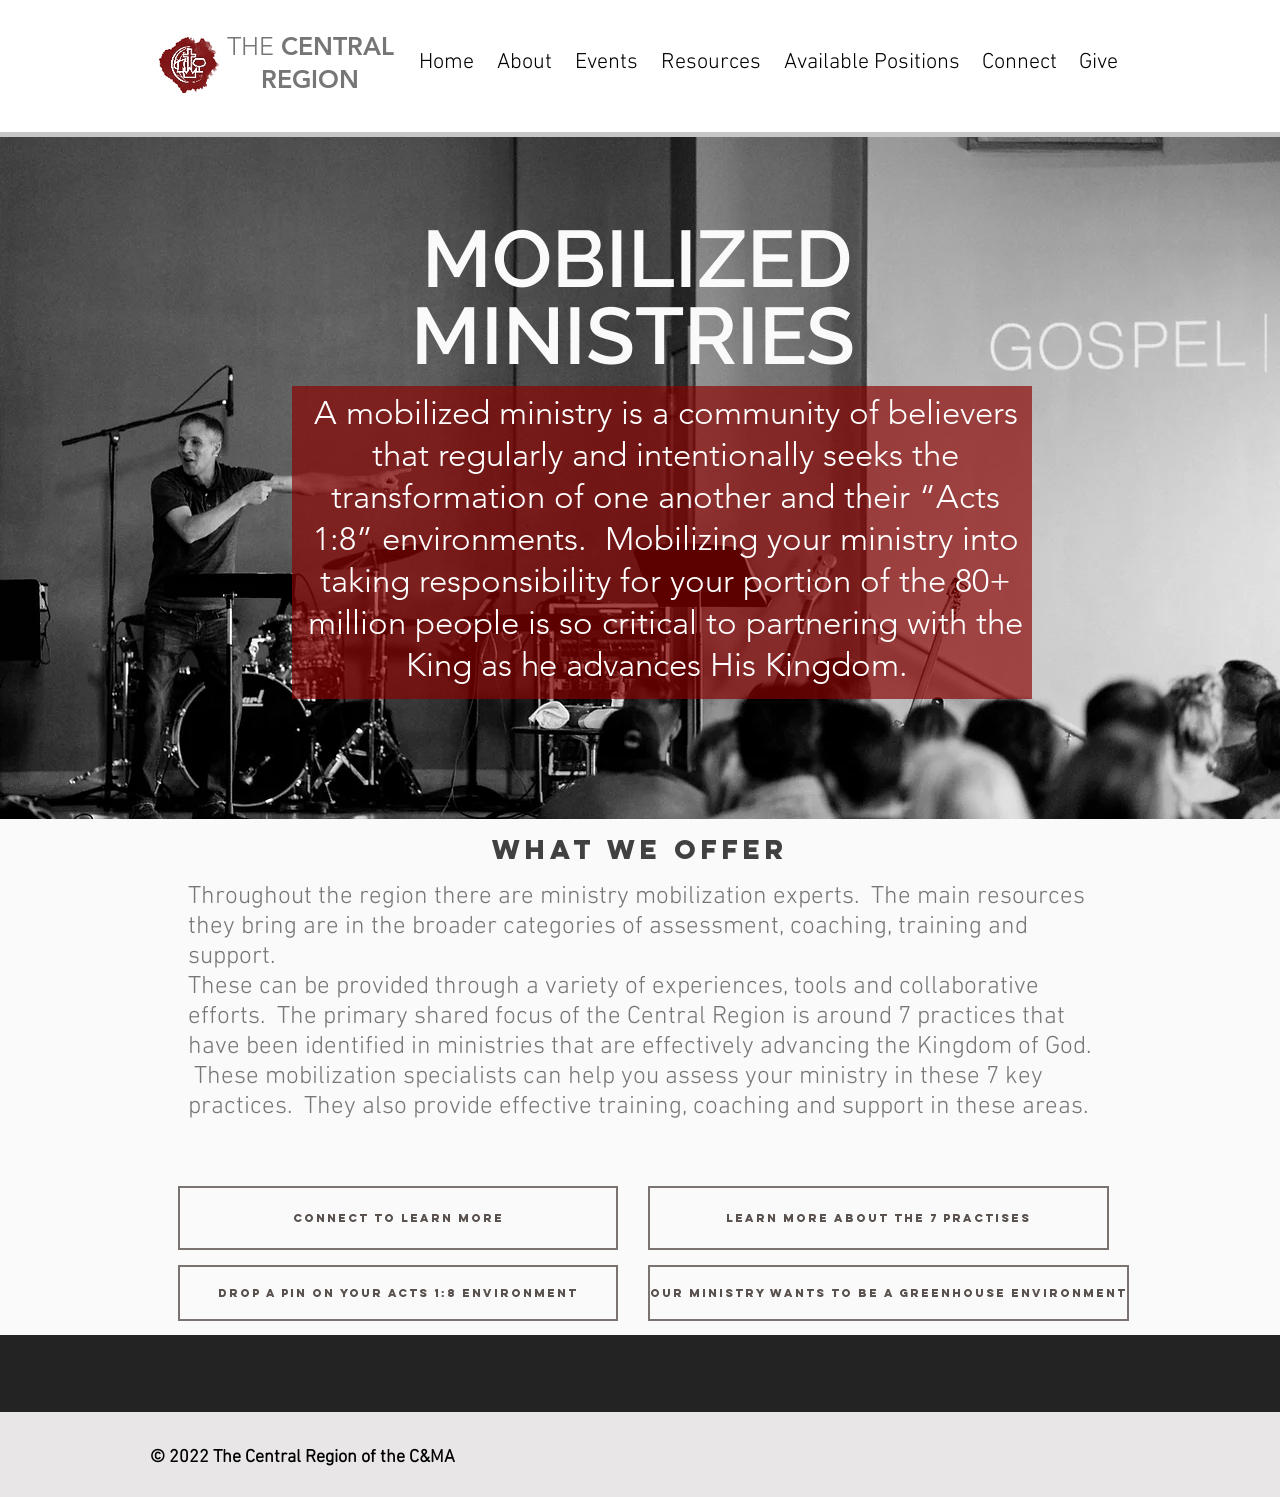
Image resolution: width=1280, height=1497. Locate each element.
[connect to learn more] (398, 1218)
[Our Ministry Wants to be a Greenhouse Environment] (888, 1293)
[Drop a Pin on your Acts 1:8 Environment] (398, 1293)
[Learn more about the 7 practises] (878, 1218)
